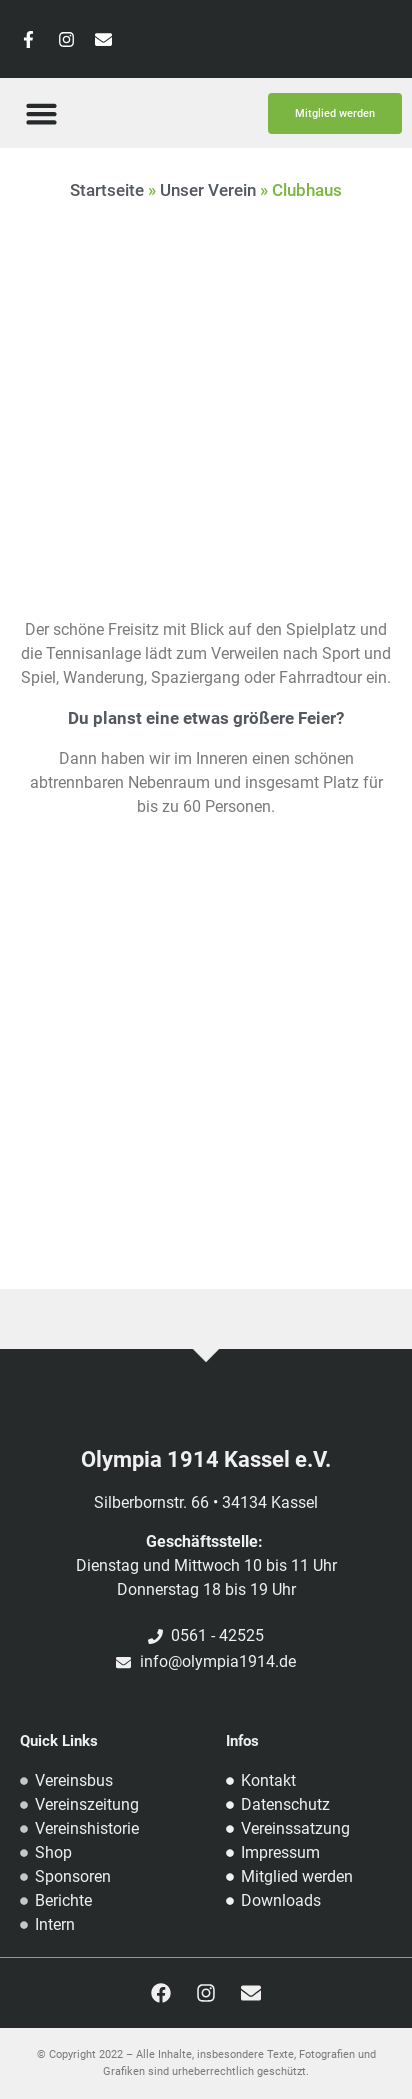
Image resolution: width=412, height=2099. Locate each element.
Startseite (107, 190)
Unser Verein (208, 190)
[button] (41, 113)
